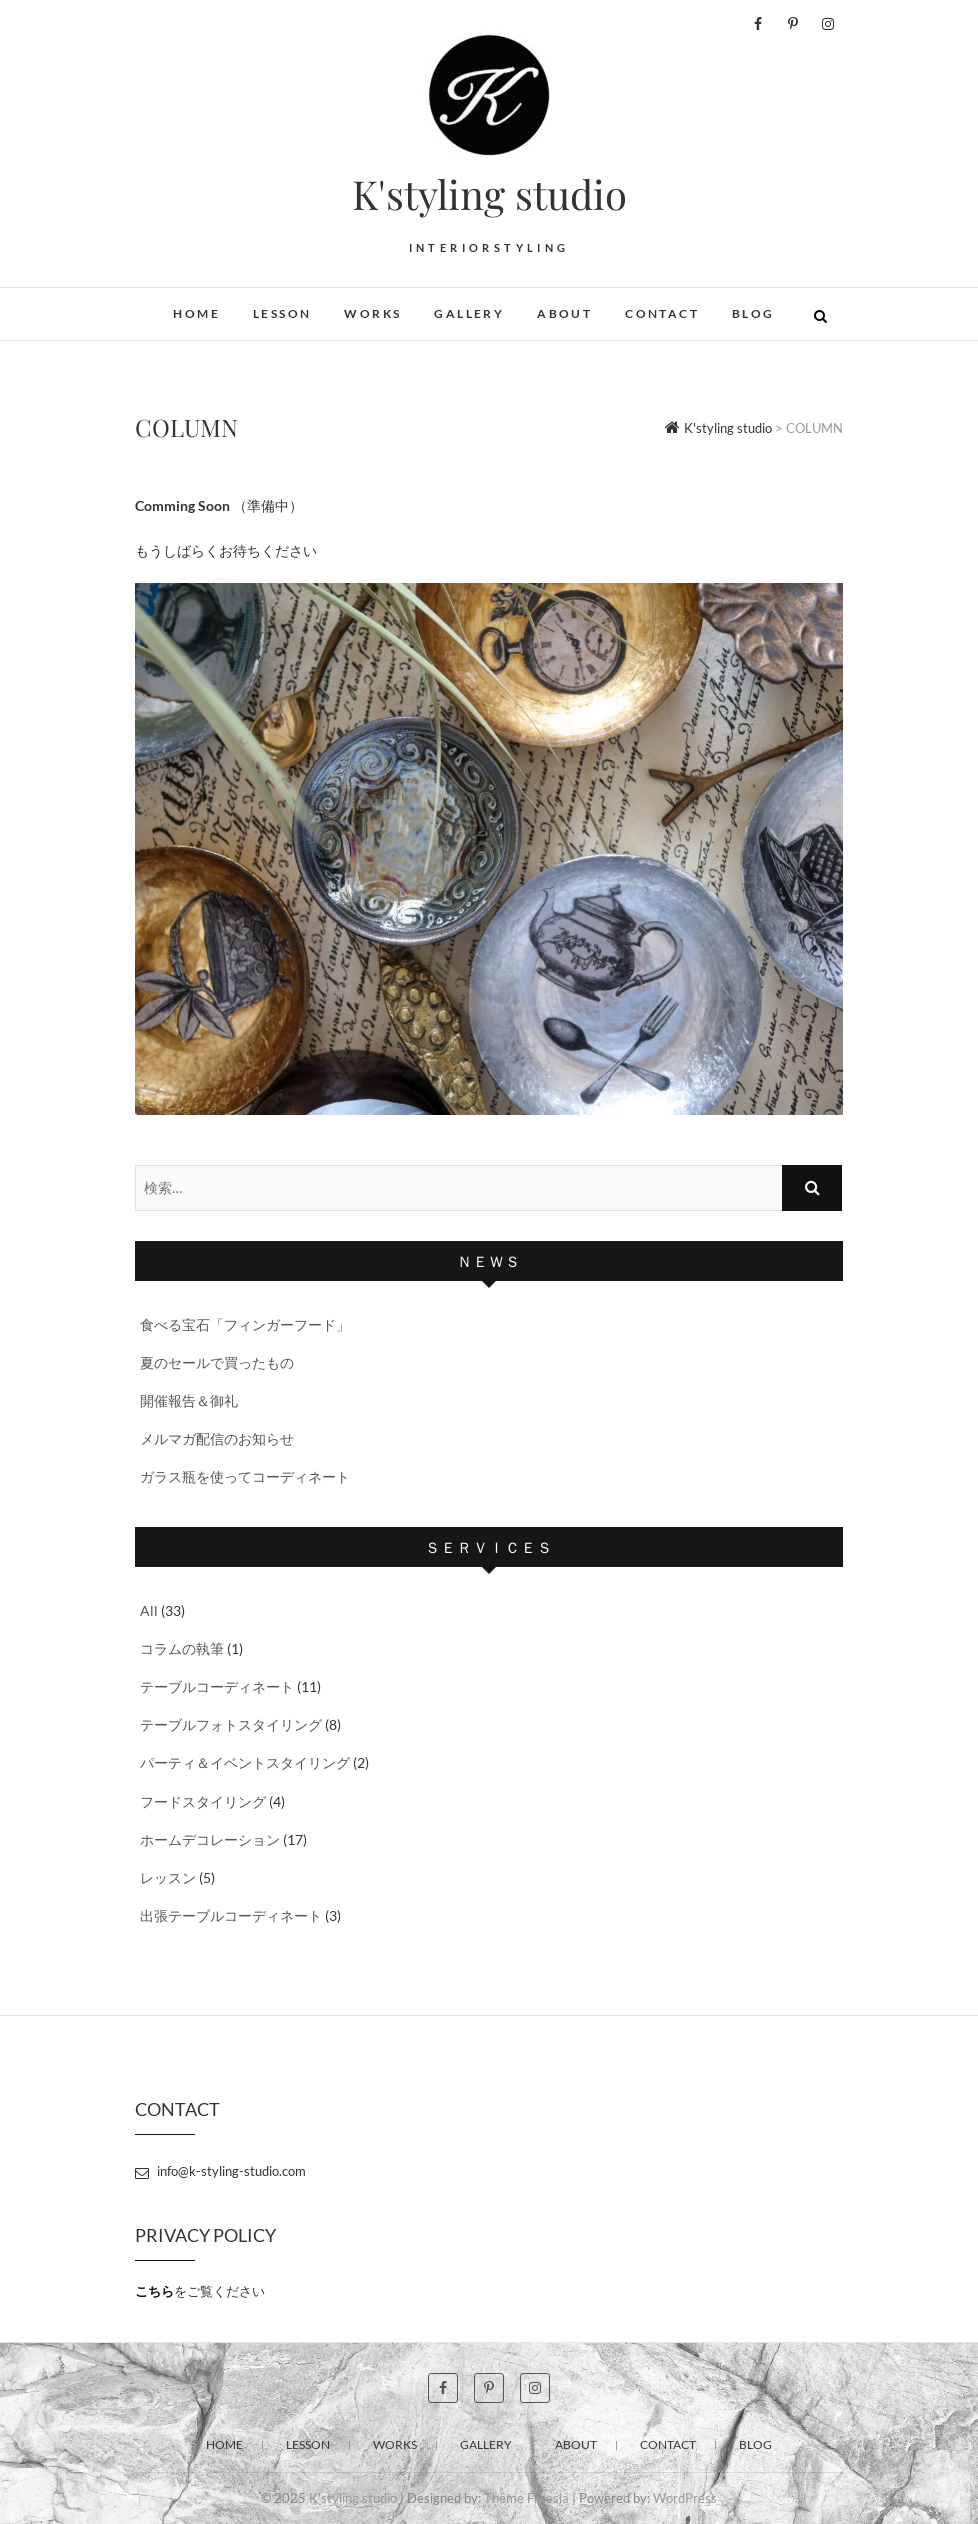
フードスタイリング (203, 1801)
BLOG (753, 313)
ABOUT (564, 313)
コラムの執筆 (182, 1648)
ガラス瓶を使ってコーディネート (245, 1476)
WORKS (372, 313)
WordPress (685, 2498)
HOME (196, 313)
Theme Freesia (526, 2498)
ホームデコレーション (210, 1839)
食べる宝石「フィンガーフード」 (245, 1324)
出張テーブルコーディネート (231, 1915)
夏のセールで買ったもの (217, 1362)
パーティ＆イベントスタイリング (245, 1762)
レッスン (168, 1877)
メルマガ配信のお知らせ (217, 1438)
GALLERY (469, 313)
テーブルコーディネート (217, 1686)
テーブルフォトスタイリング (231, 1724)
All (149, 1610)
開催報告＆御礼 (189, 1400)
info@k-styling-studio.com (220, 2171)
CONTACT (662, 313)
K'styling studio (489, 194)
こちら (154, 2291)
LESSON (282, 313)
